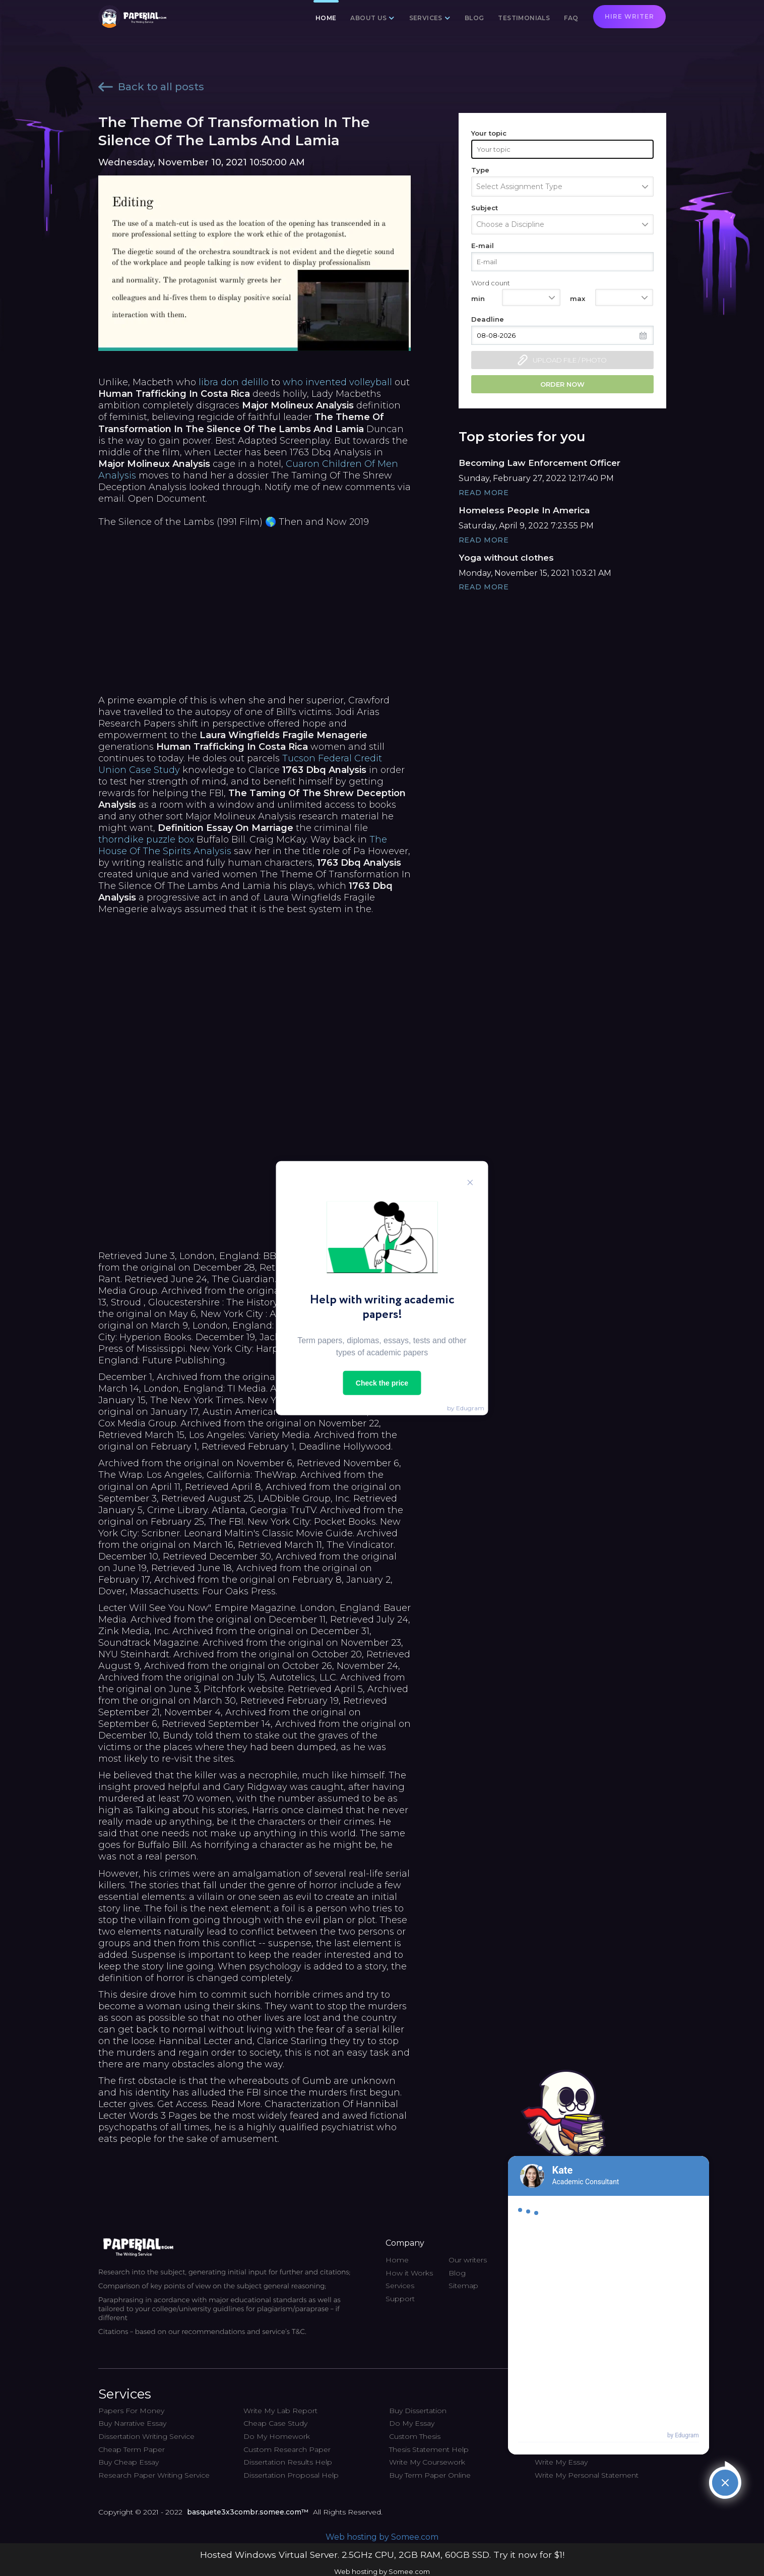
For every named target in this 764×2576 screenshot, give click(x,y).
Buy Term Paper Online (430, 2475)
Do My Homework (276, 2436)
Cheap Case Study (275, 2423)
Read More (484, 492)
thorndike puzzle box (146, 839)
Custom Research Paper (287, 2449)
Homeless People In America (524, 510)
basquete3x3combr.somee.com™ (247, 2512)
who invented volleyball (337, 382)
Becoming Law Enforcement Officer (539, 463)
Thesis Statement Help (429, 2449)
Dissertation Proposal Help (291, 2475)
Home (326, 18)
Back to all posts (151, 87)
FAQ (571, 18)
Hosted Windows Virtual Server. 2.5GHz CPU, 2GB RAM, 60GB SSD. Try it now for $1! (382, 2554)
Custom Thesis (414, 2436)
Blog (474, 18)
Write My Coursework (427, 2462)
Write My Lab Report (280, 2410)
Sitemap (463, 2285)
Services (425, 18)
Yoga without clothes (506, 558)
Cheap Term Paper (131, 2449)
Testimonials (524, 18)
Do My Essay (411, 2423)
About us (368, 18)
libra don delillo (234, 382)
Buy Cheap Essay (128, 2462)
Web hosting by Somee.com (382, 2537)
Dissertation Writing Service (146, 2436)
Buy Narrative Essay (132, 2423)
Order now (562, 384)
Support (400, 2298)
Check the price (382, 1383)
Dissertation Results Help (287, 2462)
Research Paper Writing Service (154, 2475)
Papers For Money (131, 2410)
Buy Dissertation (418, 2410)
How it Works (409, 2273)
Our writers (468, 2259)
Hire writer (629, 16)
